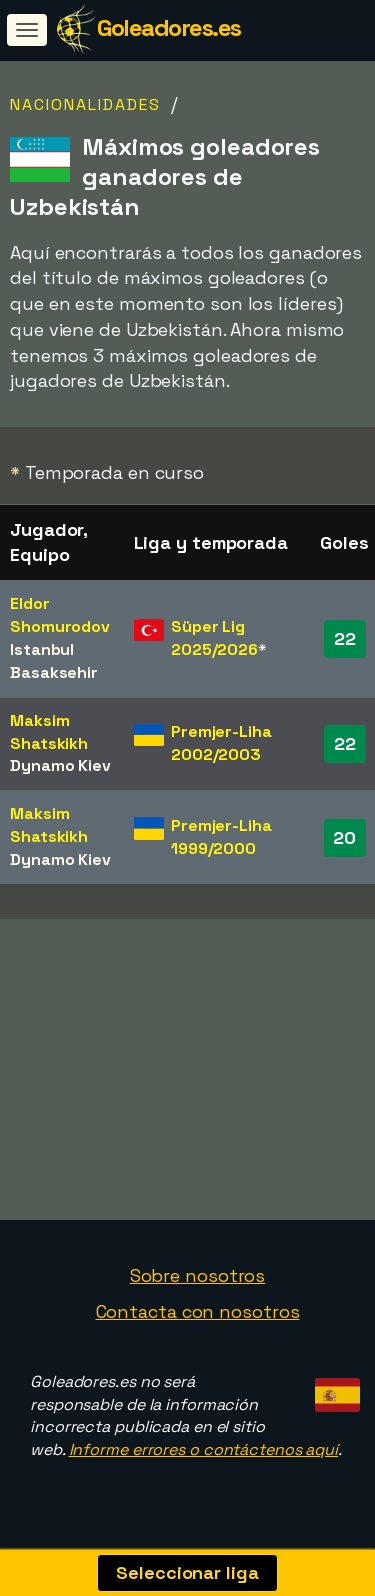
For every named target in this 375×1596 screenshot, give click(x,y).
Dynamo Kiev (60, 765)
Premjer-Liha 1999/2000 (221, 837)
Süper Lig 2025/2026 (214, 638)
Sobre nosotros (198, 1282)
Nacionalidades (85, 104)
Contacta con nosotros (198, 1318)
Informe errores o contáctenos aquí (204, 1456)
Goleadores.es (169, 27)
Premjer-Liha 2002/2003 (221, 743)
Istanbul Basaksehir (54, 661)
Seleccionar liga (187, 1572)
